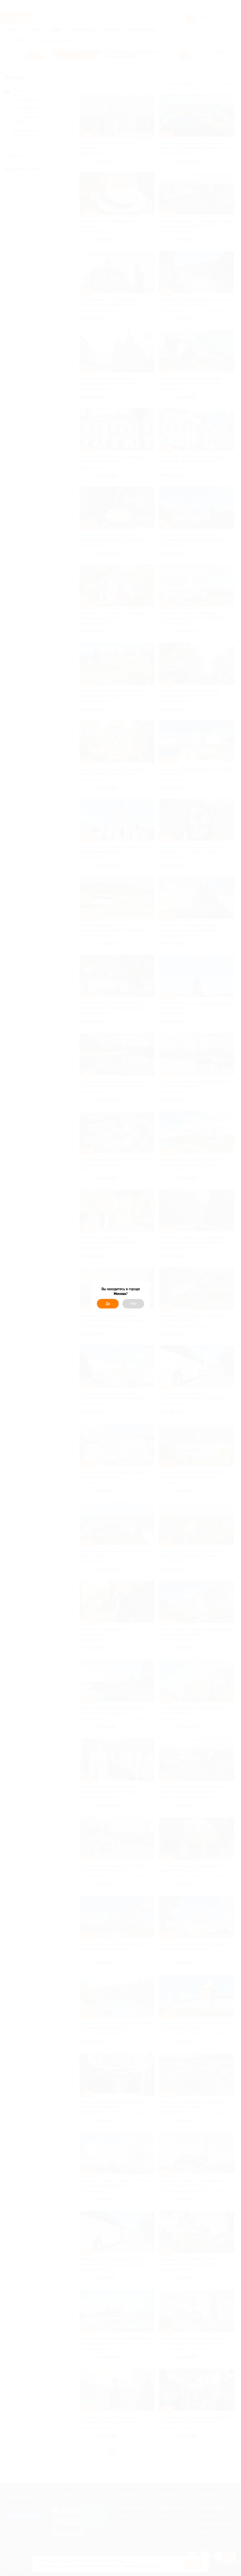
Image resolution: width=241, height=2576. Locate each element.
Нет (133, 1304)
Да (108, 1304)
